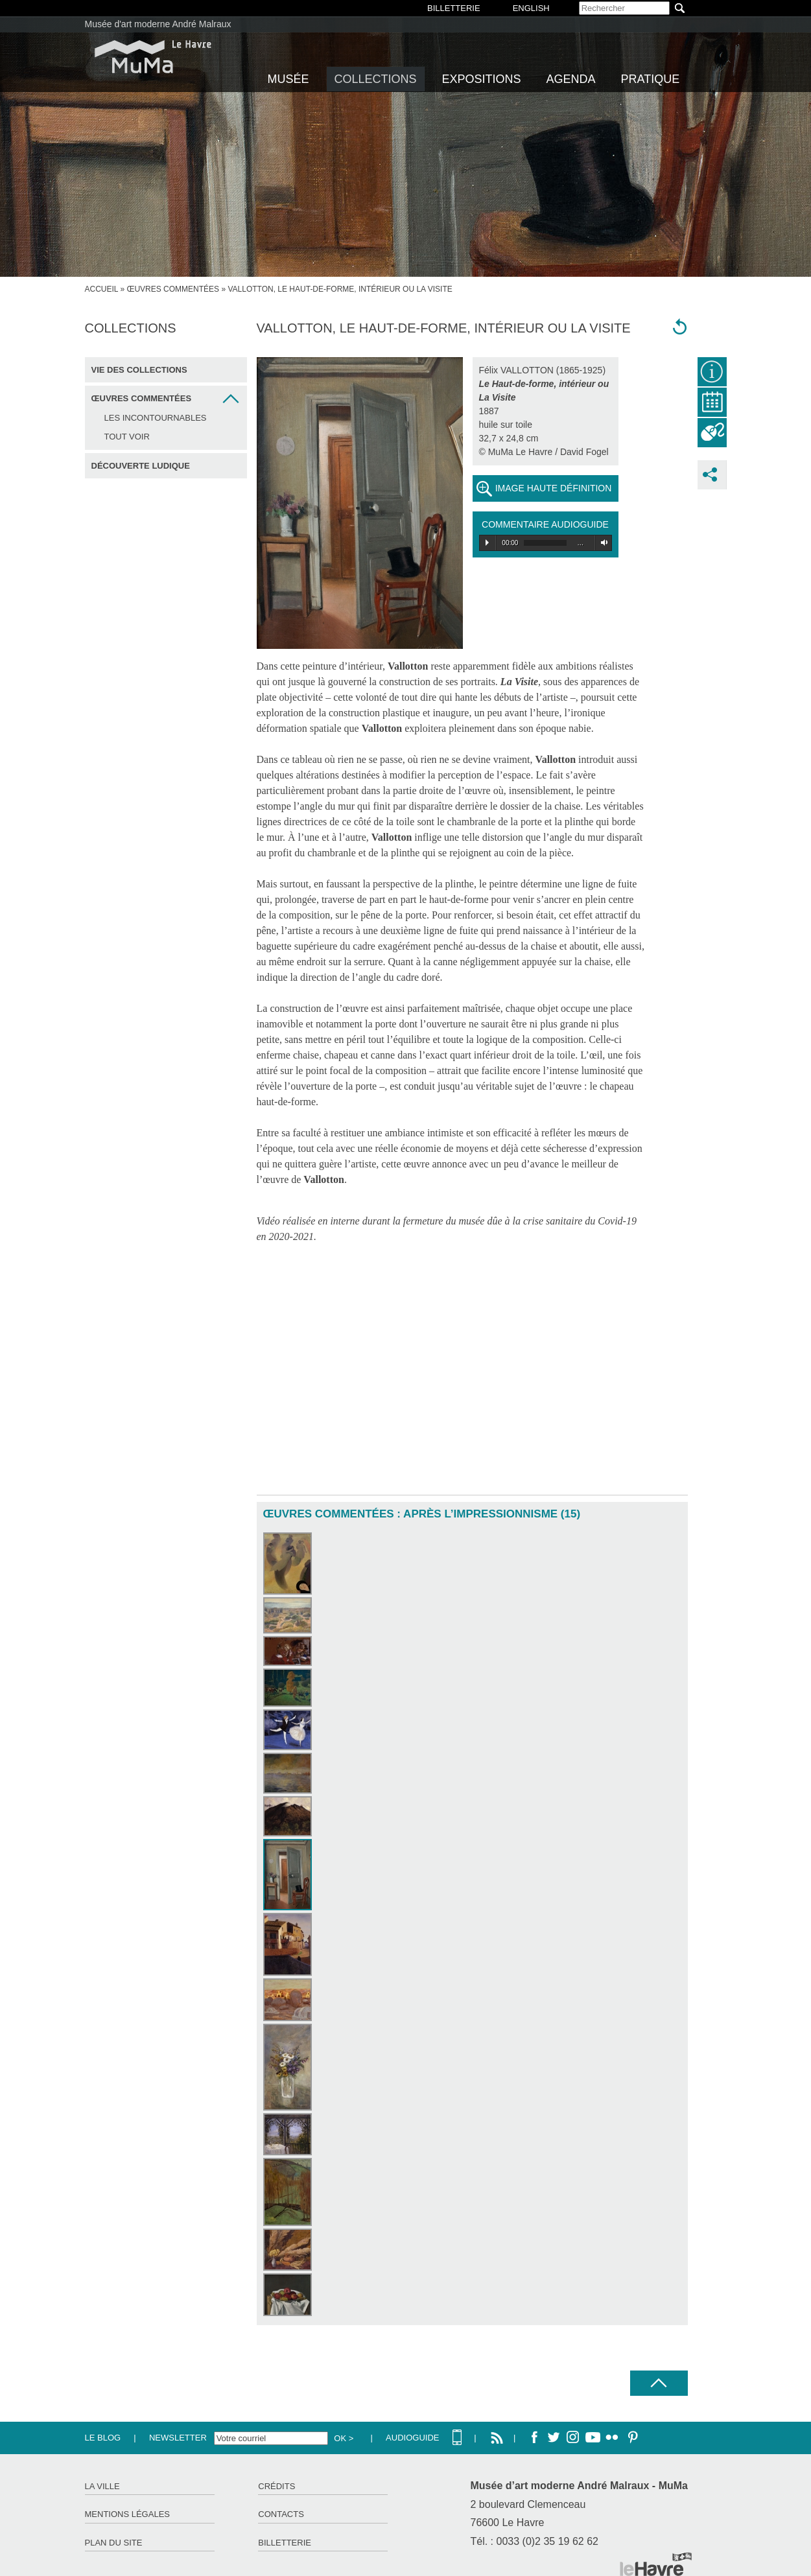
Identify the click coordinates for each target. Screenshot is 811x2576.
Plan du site (114, 2542)
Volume (602, 542)
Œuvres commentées (172, 289)
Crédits (276, 2486)
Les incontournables (155, 418)
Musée (288, 79)
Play (487, 542)
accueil (102, 289)
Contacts (281, 2514)
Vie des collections (139, 370)
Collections (376, 79)
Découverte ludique (140, 466)
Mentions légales (127, 2514)
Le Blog (103, 2437)
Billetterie (284, 2542)
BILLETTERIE (453, 8)
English (531, 8)
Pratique (650, 79)
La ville (102, 2486)
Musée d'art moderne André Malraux (158, 24)
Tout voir (127, 436)
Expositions (481, 79)
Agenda (571, 79)
